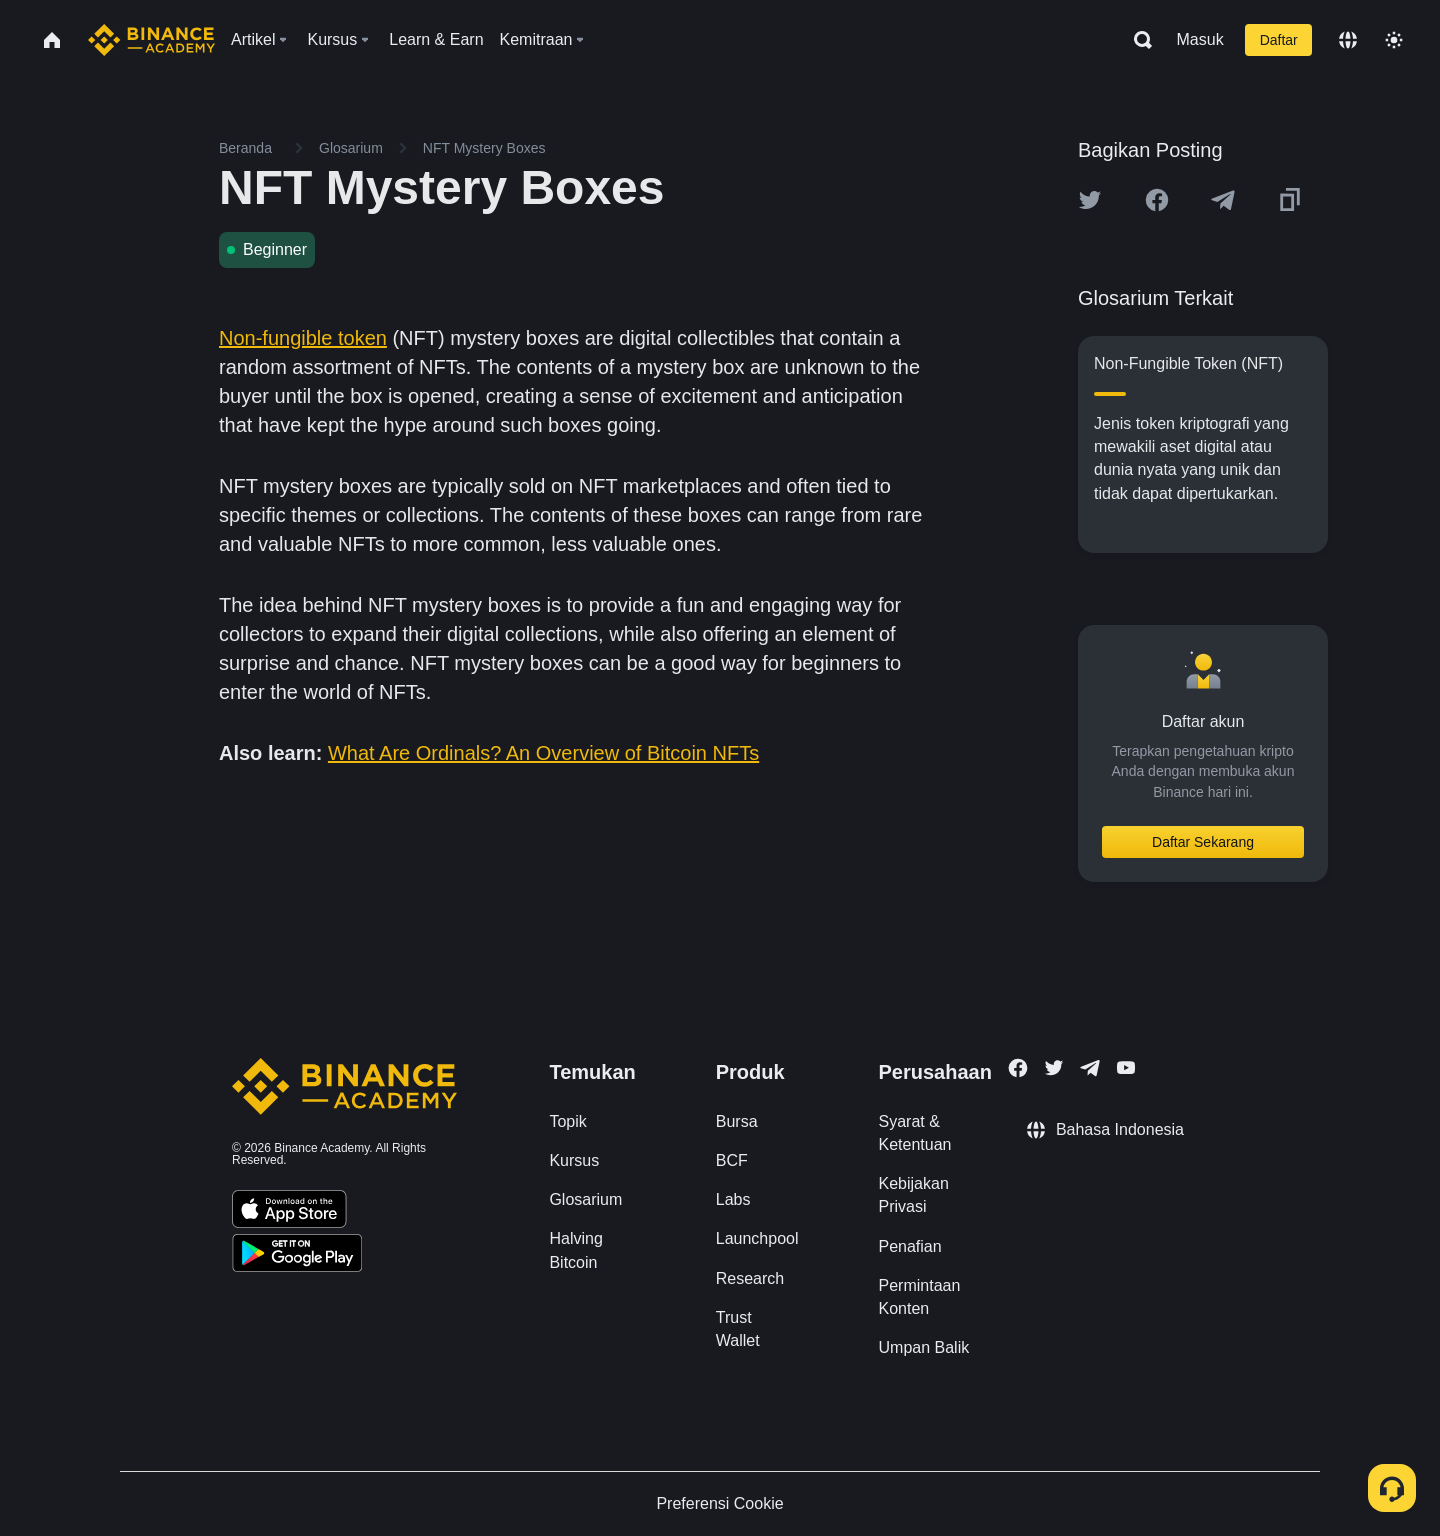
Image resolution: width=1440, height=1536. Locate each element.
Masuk (1200, 39)
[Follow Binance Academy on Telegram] (1090, 1068)
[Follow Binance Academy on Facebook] (1018, 1068)
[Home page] (151, 40)
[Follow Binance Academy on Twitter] (1054, 1068)
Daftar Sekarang (1203, 842)
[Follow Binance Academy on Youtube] (1126, 1067)
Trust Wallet (738, 1329)
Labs (733, 1199)
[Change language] (1348, 40)
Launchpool (757, 1238)
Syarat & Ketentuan (915, 1133)
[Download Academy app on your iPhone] (289, 1212)
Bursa (737, 1121)
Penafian (910, 1246)
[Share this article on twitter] (1090, 200)
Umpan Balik (924, 1347)
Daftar (1279, 40)
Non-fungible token (303, 338)
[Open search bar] (1137, 40)
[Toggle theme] (1394, 40)
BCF (732, 1160)
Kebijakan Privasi (914, 1195)
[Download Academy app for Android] (297, 1256)
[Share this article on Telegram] (1223, 200)
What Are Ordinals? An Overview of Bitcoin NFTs (543, 753)
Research (750, 1278)
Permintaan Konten (920, 1297)
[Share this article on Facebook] (1157, 200)
